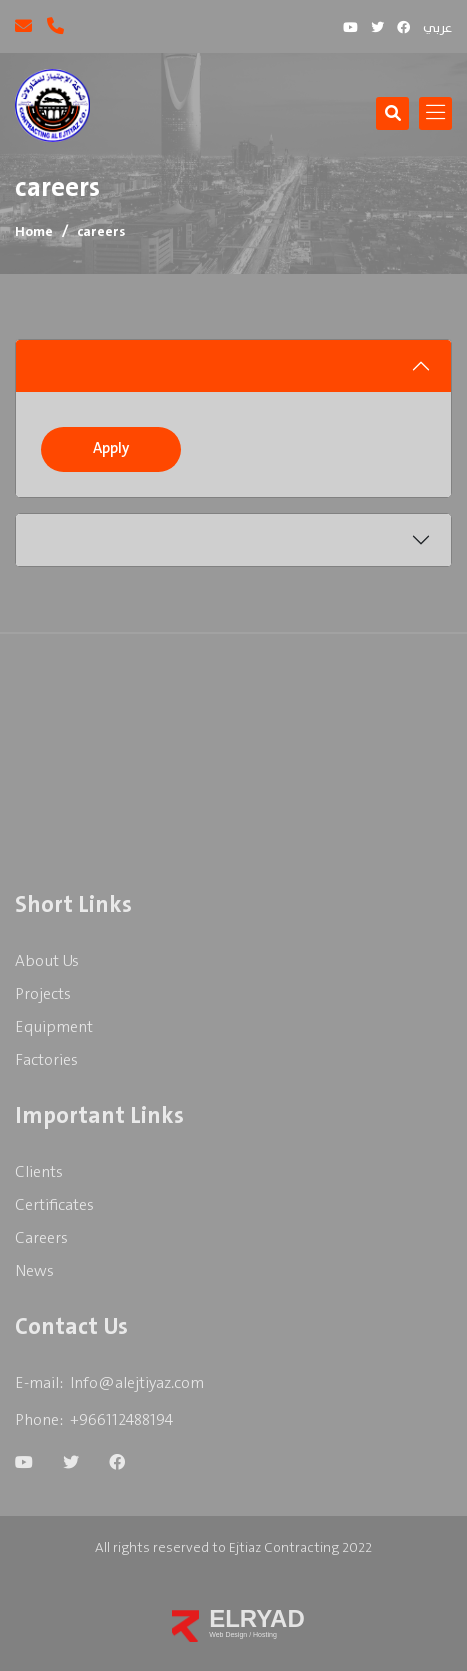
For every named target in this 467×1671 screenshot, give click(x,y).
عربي (437, 29)
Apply (111, 449)
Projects (43, 994)
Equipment (54, 1027)
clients (39, 1172)
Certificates (54, 1205)
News (34, 1271)
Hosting (265, 1634)
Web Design (229, 1634)
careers (41, 1238)
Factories (46, 1060)
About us (47, 961)
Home (34, 232)
